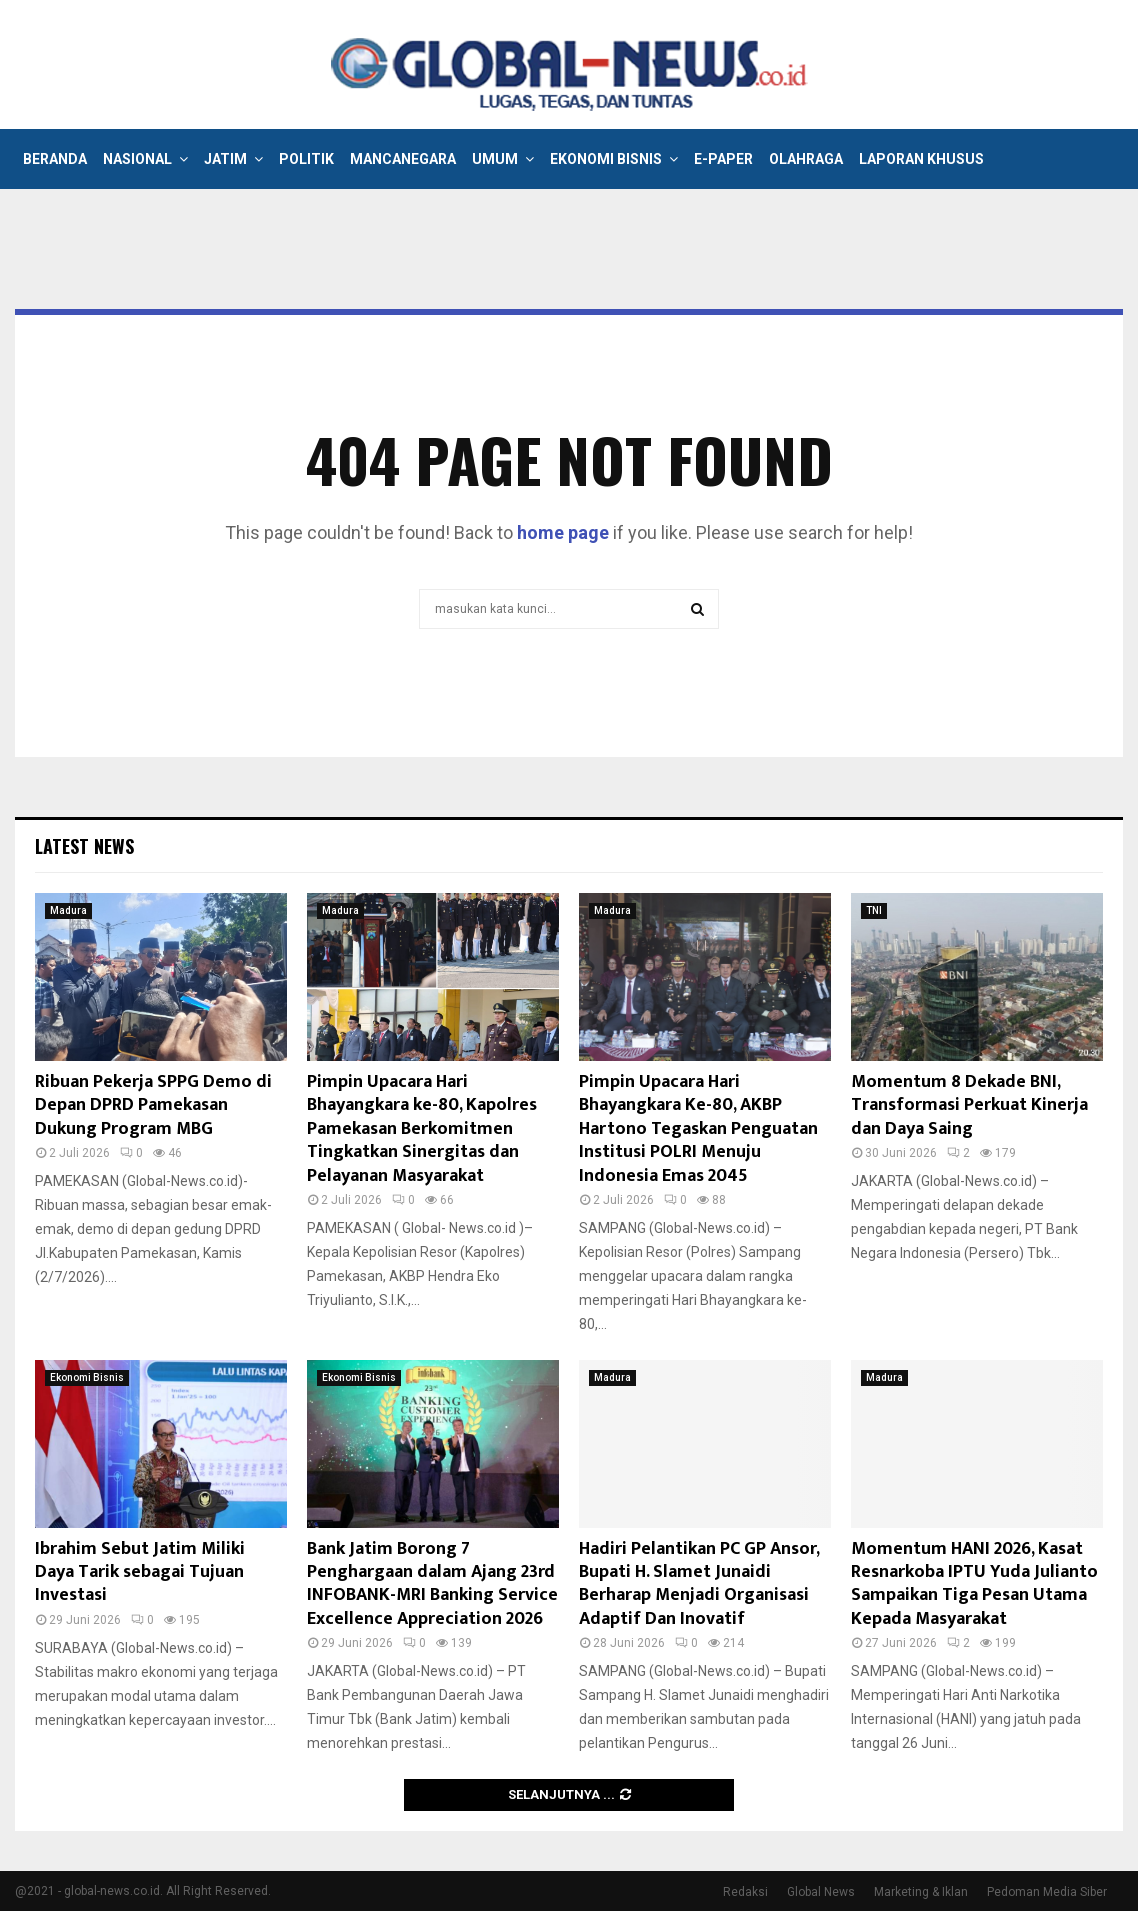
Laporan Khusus (921, 159)
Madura (68, 910)
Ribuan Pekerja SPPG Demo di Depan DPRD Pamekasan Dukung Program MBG (153, 1105)
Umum (495, 159)
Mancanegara (403, 159)
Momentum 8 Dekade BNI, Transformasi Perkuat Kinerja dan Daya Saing (969, 1105)
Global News (821, 1892)
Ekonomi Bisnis (606, 159)
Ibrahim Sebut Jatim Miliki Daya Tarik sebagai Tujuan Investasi (140, 1572)
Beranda (55, 159)
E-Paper (723, 159)
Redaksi (745, 1892)
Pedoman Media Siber (1047, 1892)
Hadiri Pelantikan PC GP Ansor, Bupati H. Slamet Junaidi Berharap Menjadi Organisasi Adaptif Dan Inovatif (699, 1584)
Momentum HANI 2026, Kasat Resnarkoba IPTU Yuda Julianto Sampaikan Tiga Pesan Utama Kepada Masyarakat (974, 1584)
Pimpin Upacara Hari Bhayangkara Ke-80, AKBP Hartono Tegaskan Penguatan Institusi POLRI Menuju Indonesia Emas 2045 (698, 1129)
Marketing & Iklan (921, 1892)
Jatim (225, 159)
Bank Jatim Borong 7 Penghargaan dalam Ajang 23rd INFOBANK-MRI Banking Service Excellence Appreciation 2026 (432, 1584)
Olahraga (806, 159)
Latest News (84, 846)
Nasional (137, 159)
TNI (874, 910)
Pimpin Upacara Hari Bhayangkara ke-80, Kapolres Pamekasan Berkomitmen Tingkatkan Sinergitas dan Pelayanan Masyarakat (422, 1129)
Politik (306, 159)
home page (563, 532)
